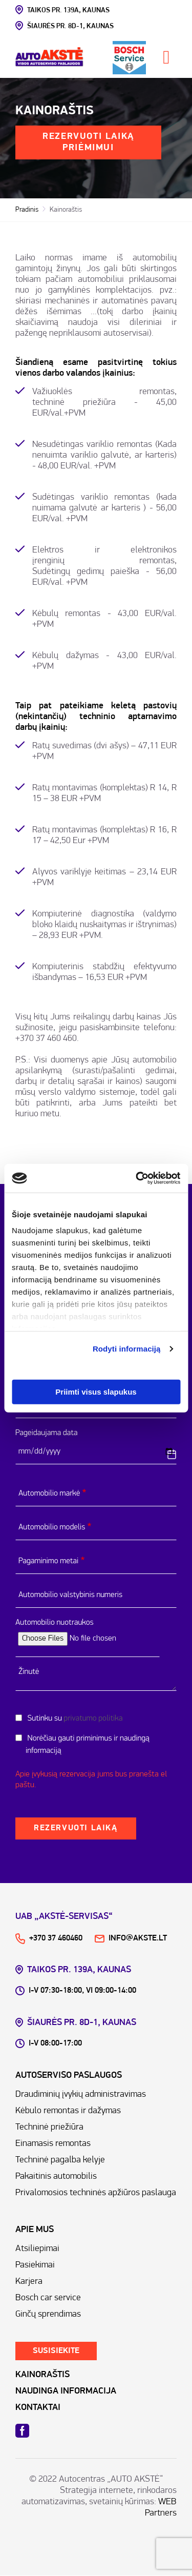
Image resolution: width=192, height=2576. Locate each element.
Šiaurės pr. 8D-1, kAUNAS (64, 25)
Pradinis (26, 210)
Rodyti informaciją (127, 1348)
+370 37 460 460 (46, 1039)
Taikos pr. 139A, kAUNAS (62, 9)
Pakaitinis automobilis (56, 2176)
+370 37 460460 (48, 1938)
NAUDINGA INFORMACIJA (65, 2391)
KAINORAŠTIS (42, 2375)
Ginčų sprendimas (48, 2314)
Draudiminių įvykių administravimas (80, 2094)
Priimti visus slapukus (95, 1391)
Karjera (28, 2281)
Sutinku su (74, 1718)
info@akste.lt (131, 1938)
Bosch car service (48, 2298)
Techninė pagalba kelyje (60, 2160)
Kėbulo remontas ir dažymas (68, 2111)
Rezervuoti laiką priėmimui (88, 142)
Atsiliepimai (37, 2249)
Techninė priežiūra (49, 2127)
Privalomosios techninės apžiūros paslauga (95, 2193)
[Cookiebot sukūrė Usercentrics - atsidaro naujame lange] (136, 1178)
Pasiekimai (35, 2265)
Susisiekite (56, 2351)
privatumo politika (92, 1718)
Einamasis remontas (53, 2144)
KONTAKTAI (37, 2408)
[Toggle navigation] (166, 57)
